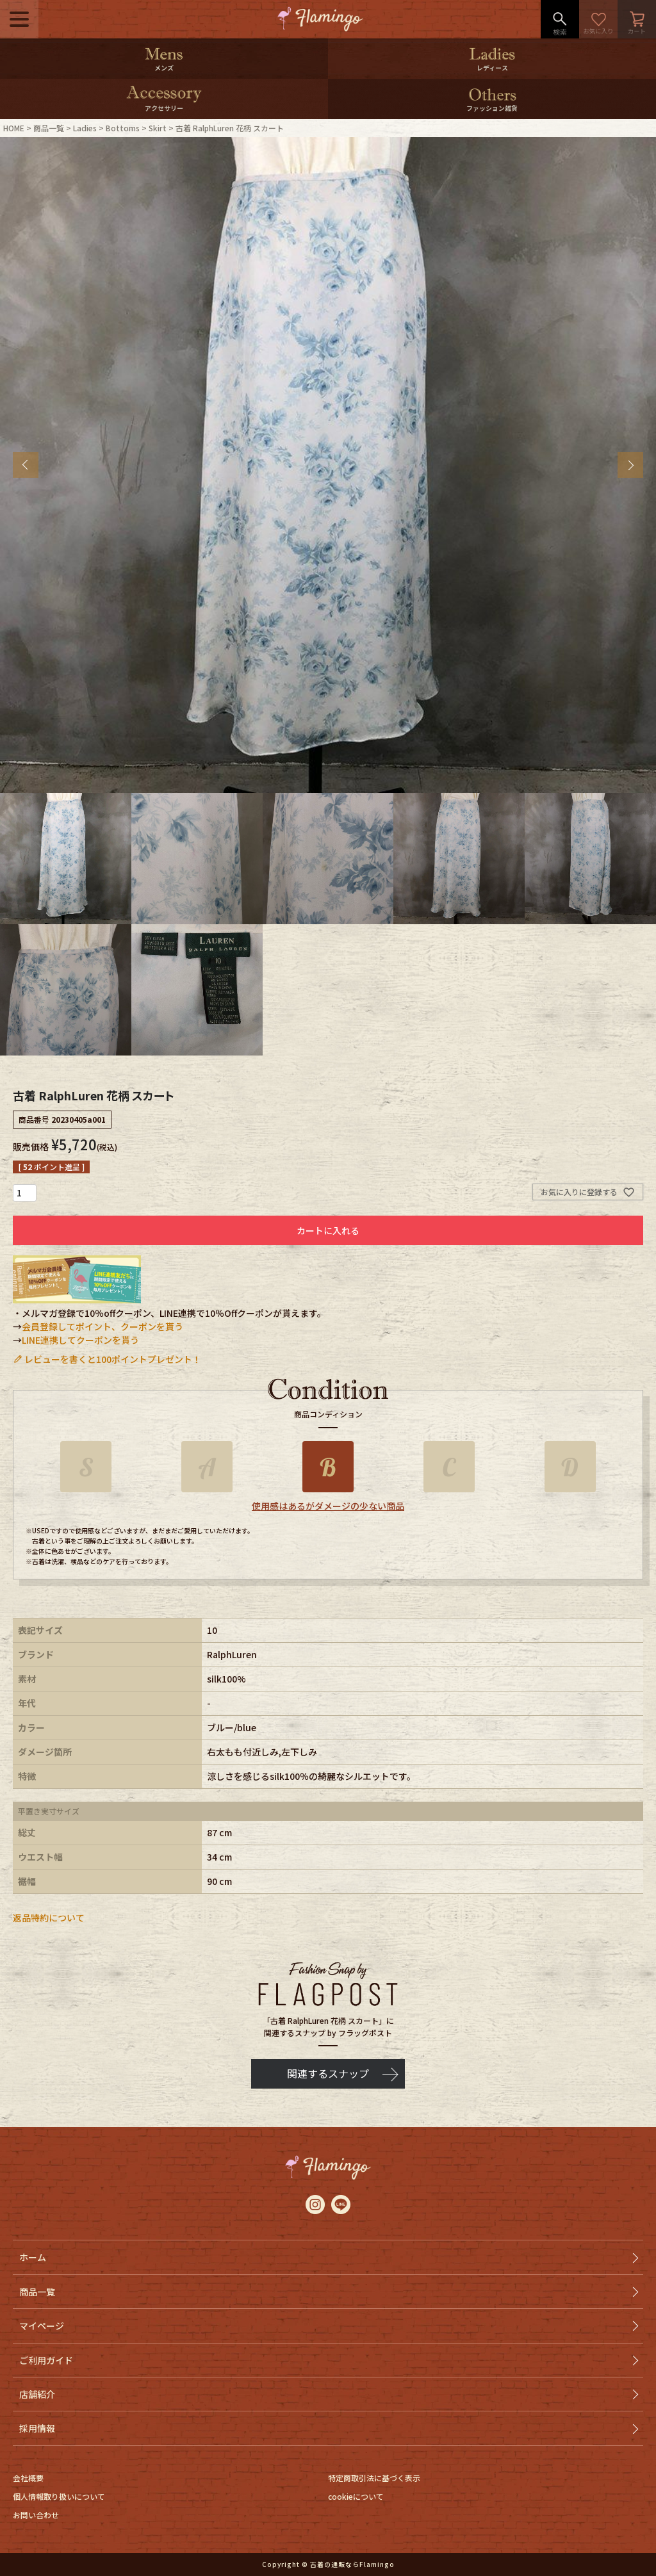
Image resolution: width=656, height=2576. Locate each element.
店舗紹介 (37, 2394)
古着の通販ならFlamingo (352, 2564)
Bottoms (123, 127)
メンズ (164, 67)
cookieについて (356, 2496)
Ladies (85, 127)
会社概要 (28, 2477)
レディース (492, 67)
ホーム (32, 2257)
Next (630, 465)
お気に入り (598, 19)
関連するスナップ (328, 2073)
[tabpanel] (328, 465)
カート (637, 19)
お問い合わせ (36, 2514)
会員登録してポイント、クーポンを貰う (102, 1326)
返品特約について (49, 1917)
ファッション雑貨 (492, 108)
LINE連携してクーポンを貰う (80, 1339)
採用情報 (37, 2428)
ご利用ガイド (46, 2360)
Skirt (158, 127)
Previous (25, 465)
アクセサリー (164, 108)
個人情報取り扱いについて (59, 2496)
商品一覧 (48, 127)
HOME (13, 127)
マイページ (41, 2325)
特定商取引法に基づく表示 (374, 2477)
